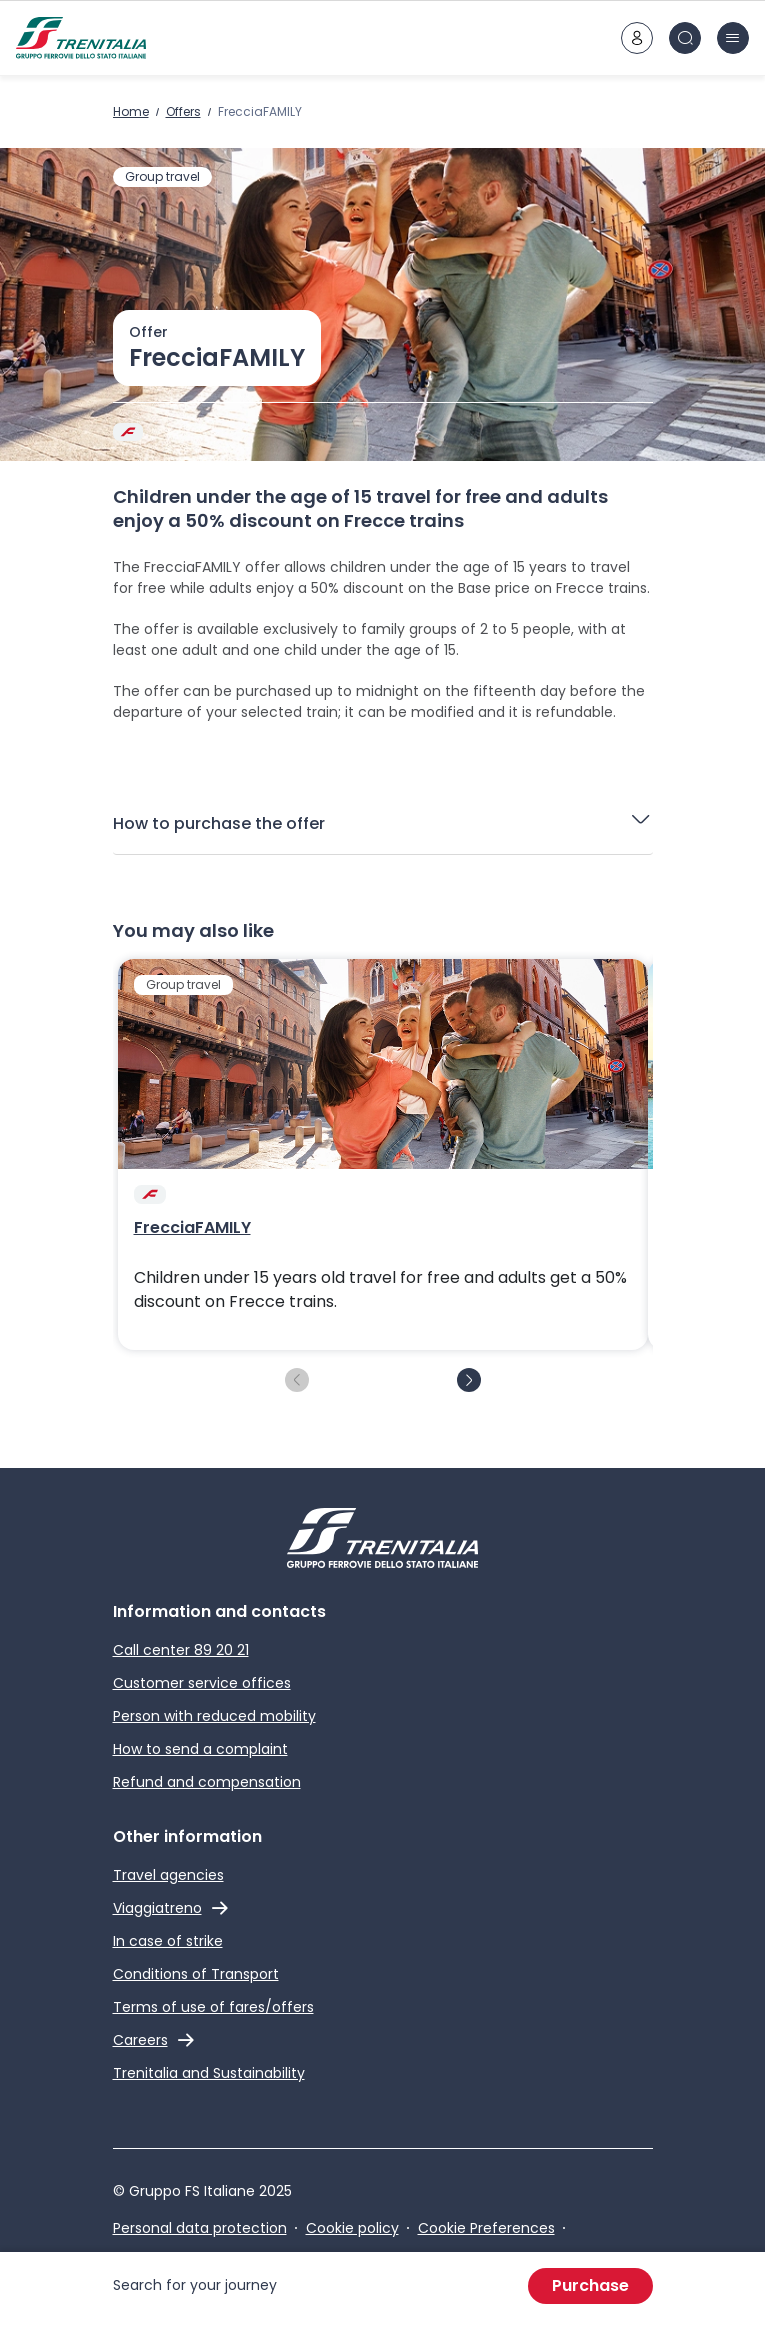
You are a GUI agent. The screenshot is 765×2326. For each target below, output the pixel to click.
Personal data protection (200, 2228)
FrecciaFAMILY (192, 1228)
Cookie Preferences (486, 2228)
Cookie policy (352, 2228)
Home (131, 111)
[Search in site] (685, 38)
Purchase (590, 2285)
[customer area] (637, 38)
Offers (183, 111)
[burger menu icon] (733, 38)
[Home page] (81, 38)
